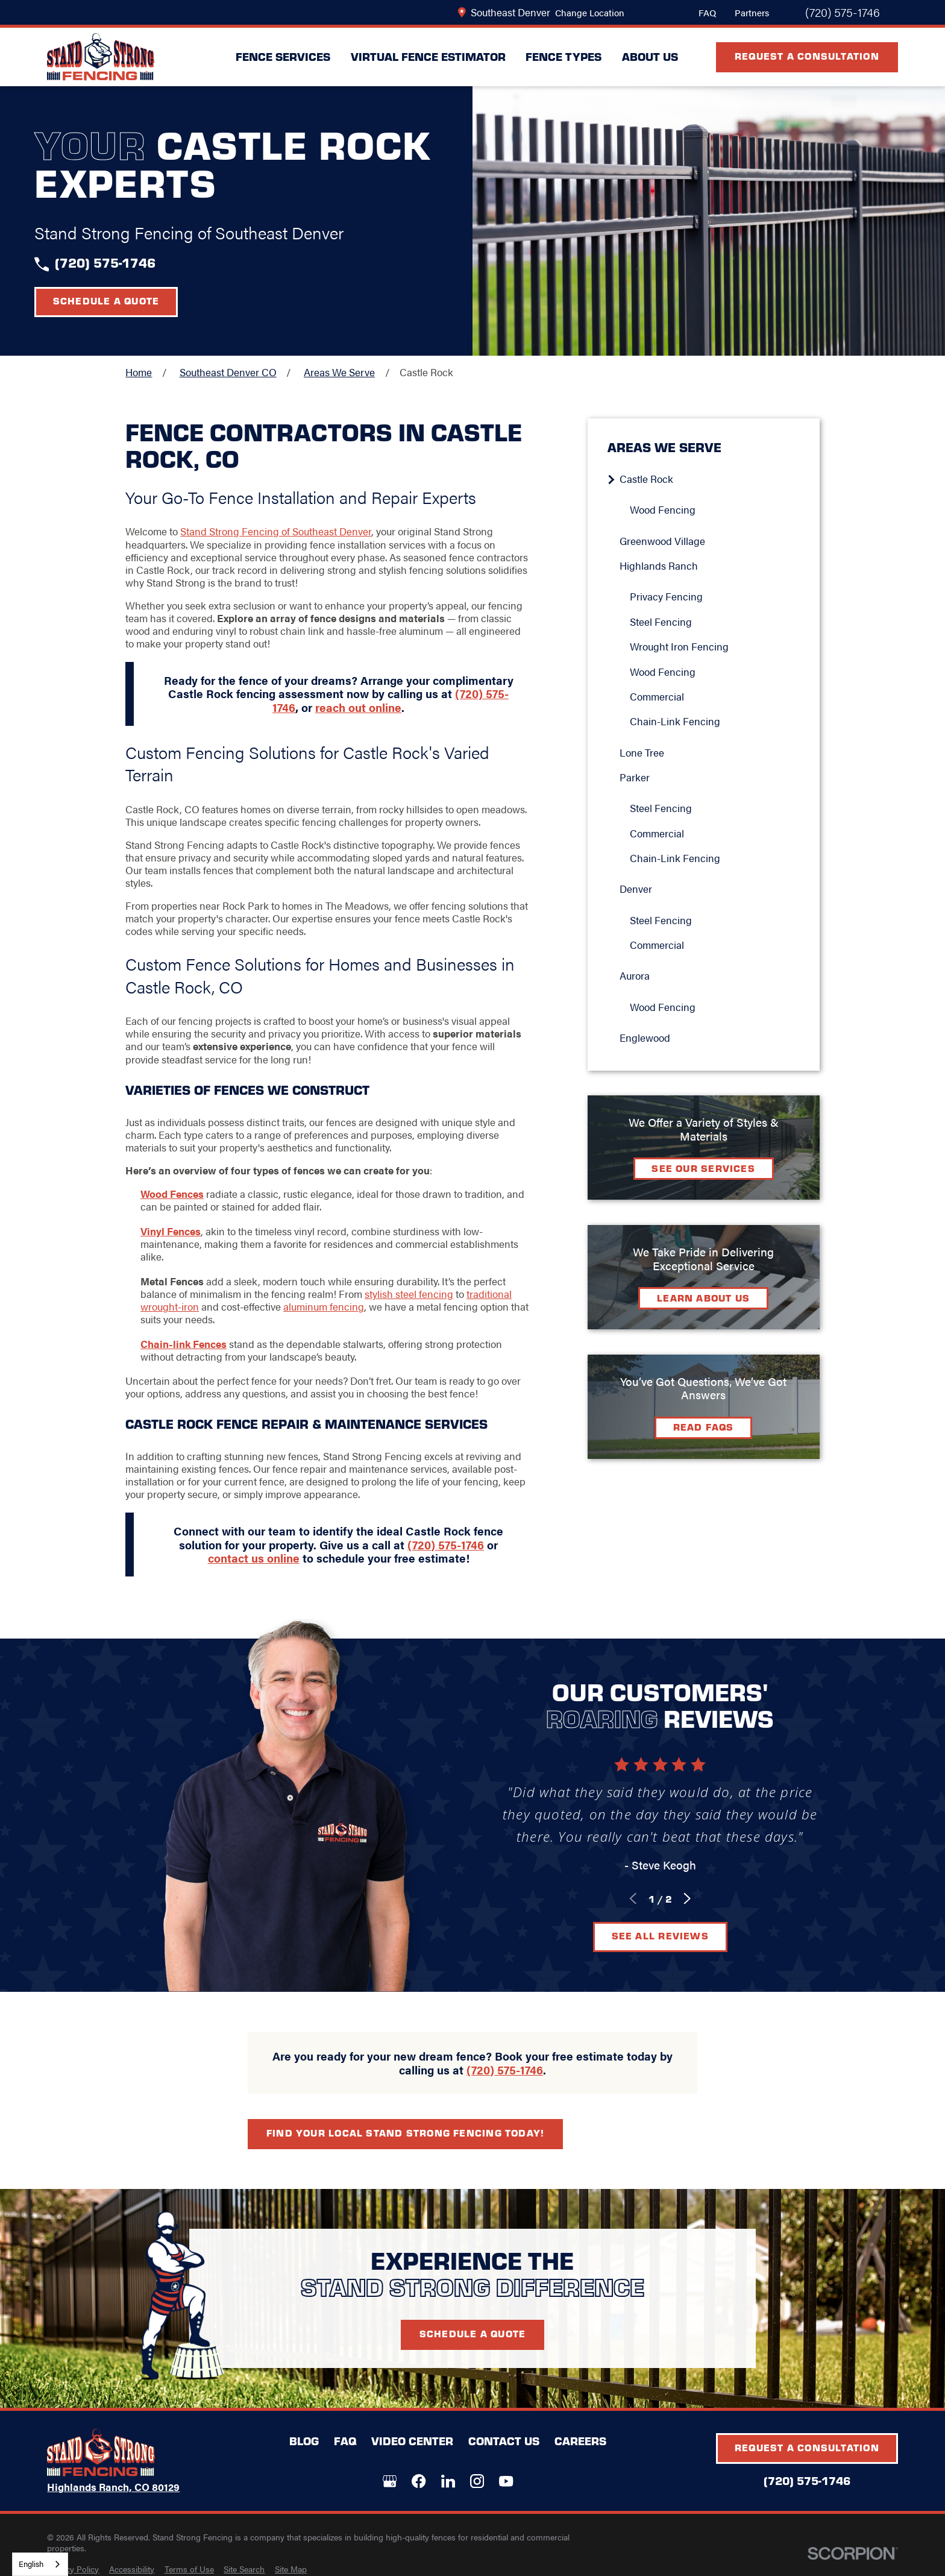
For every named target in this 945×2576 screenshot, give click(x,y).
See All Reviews (660, 1935)
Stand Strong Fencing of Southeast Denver (275, 531)
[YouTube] (506, 2481)
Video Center (412, 2440)
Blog (304, 2440)
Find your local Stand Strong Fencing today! (405, 2132)
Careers (580, 2440)
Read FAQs (703, 1426)
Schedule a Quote (106, 300)
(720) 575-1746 (842, 13)
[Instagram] (477, 2481)
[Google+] (390, 2481)
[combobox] (40, 2564)
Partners (752, 12)
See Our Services (703, 1168)
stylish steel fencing (409, 1293)
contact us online (254, 1557)
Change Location (589, 12)
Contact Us (503, 2440)
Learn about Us (703, 1297)
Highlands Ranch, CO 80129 (113, 2487)
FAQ (707, 12)
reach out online (358, 707)
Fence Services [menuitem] (283, 56)
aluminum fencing (323, 1306)
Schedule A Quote (472, 2333)
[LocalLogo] (100, 57)
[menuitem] (709, 479)
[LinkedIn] (448, 2481)
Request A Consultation (807, 55)
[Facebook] (418, 2481)
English (31, 2563)
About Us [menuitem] (650, 56)
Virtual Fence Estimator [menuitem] (428, 56)
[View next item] (687, 1898)
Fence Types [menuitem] (563, 56)
